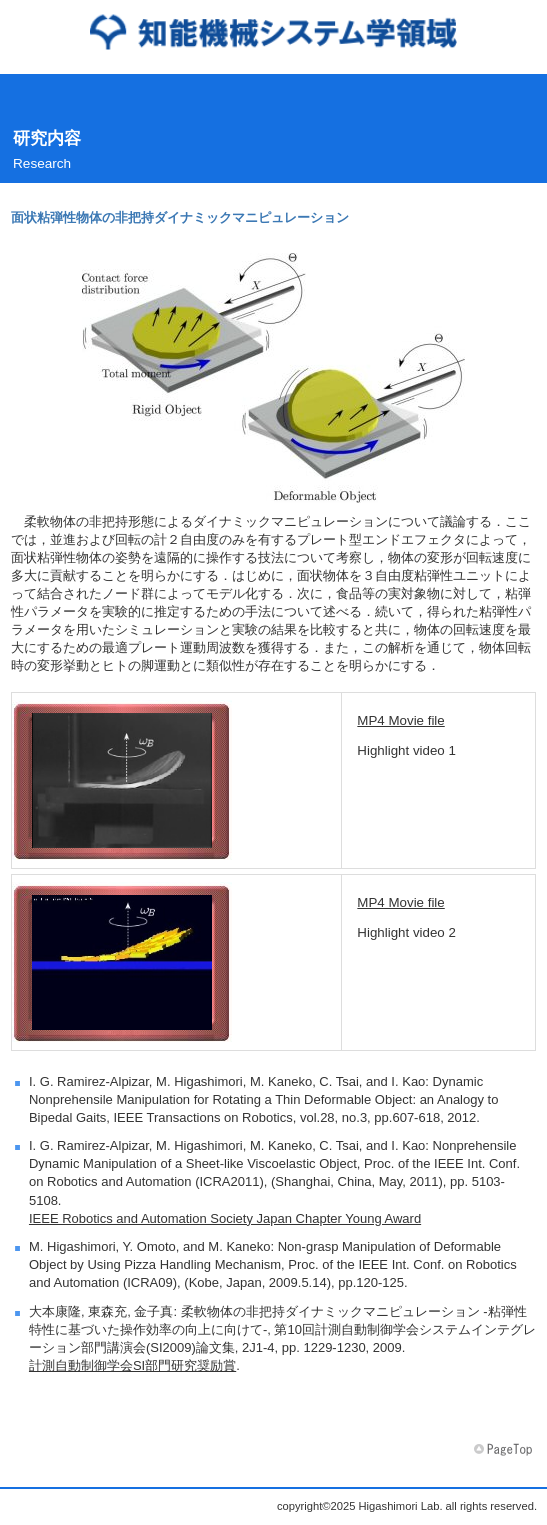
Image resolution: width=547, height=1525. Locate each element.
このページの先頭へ (505, 1450)
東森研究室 (273, 32)
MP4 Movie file (400, 720)
